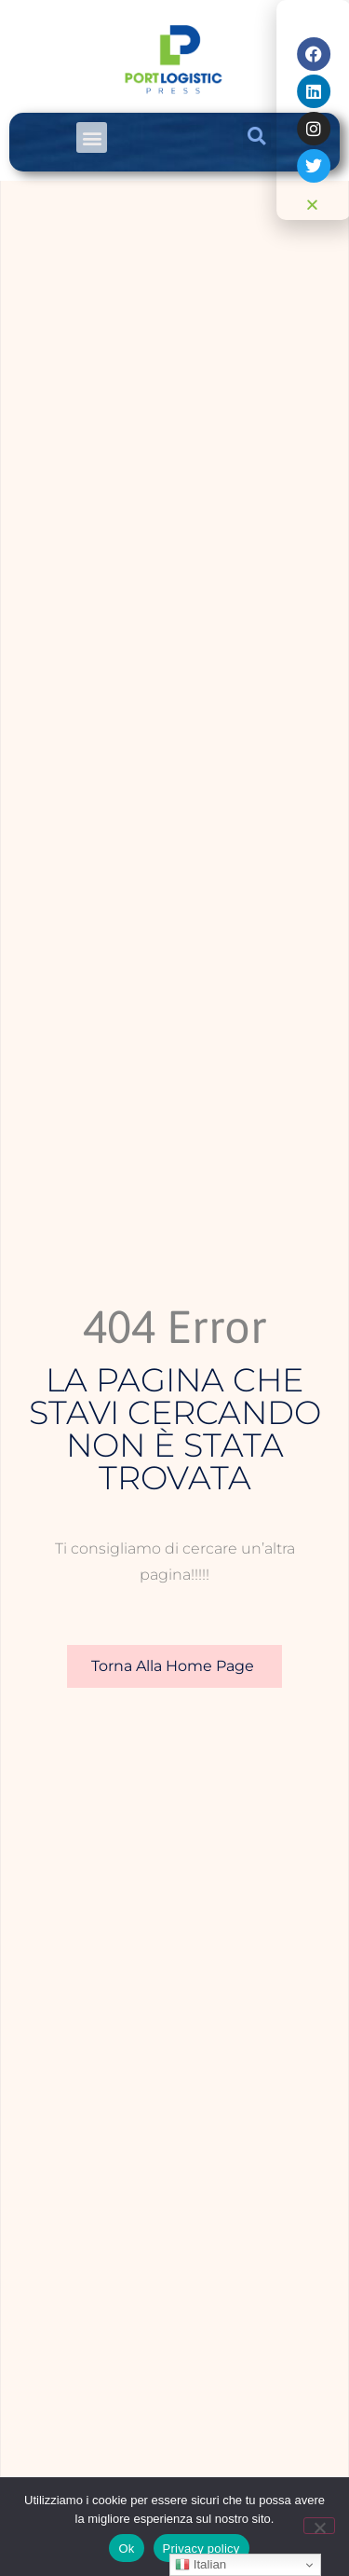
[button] (91, 137)
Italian (200, 2564)
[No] (319, 2525)
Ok (126, 2548)
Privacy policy (201, 2548)
